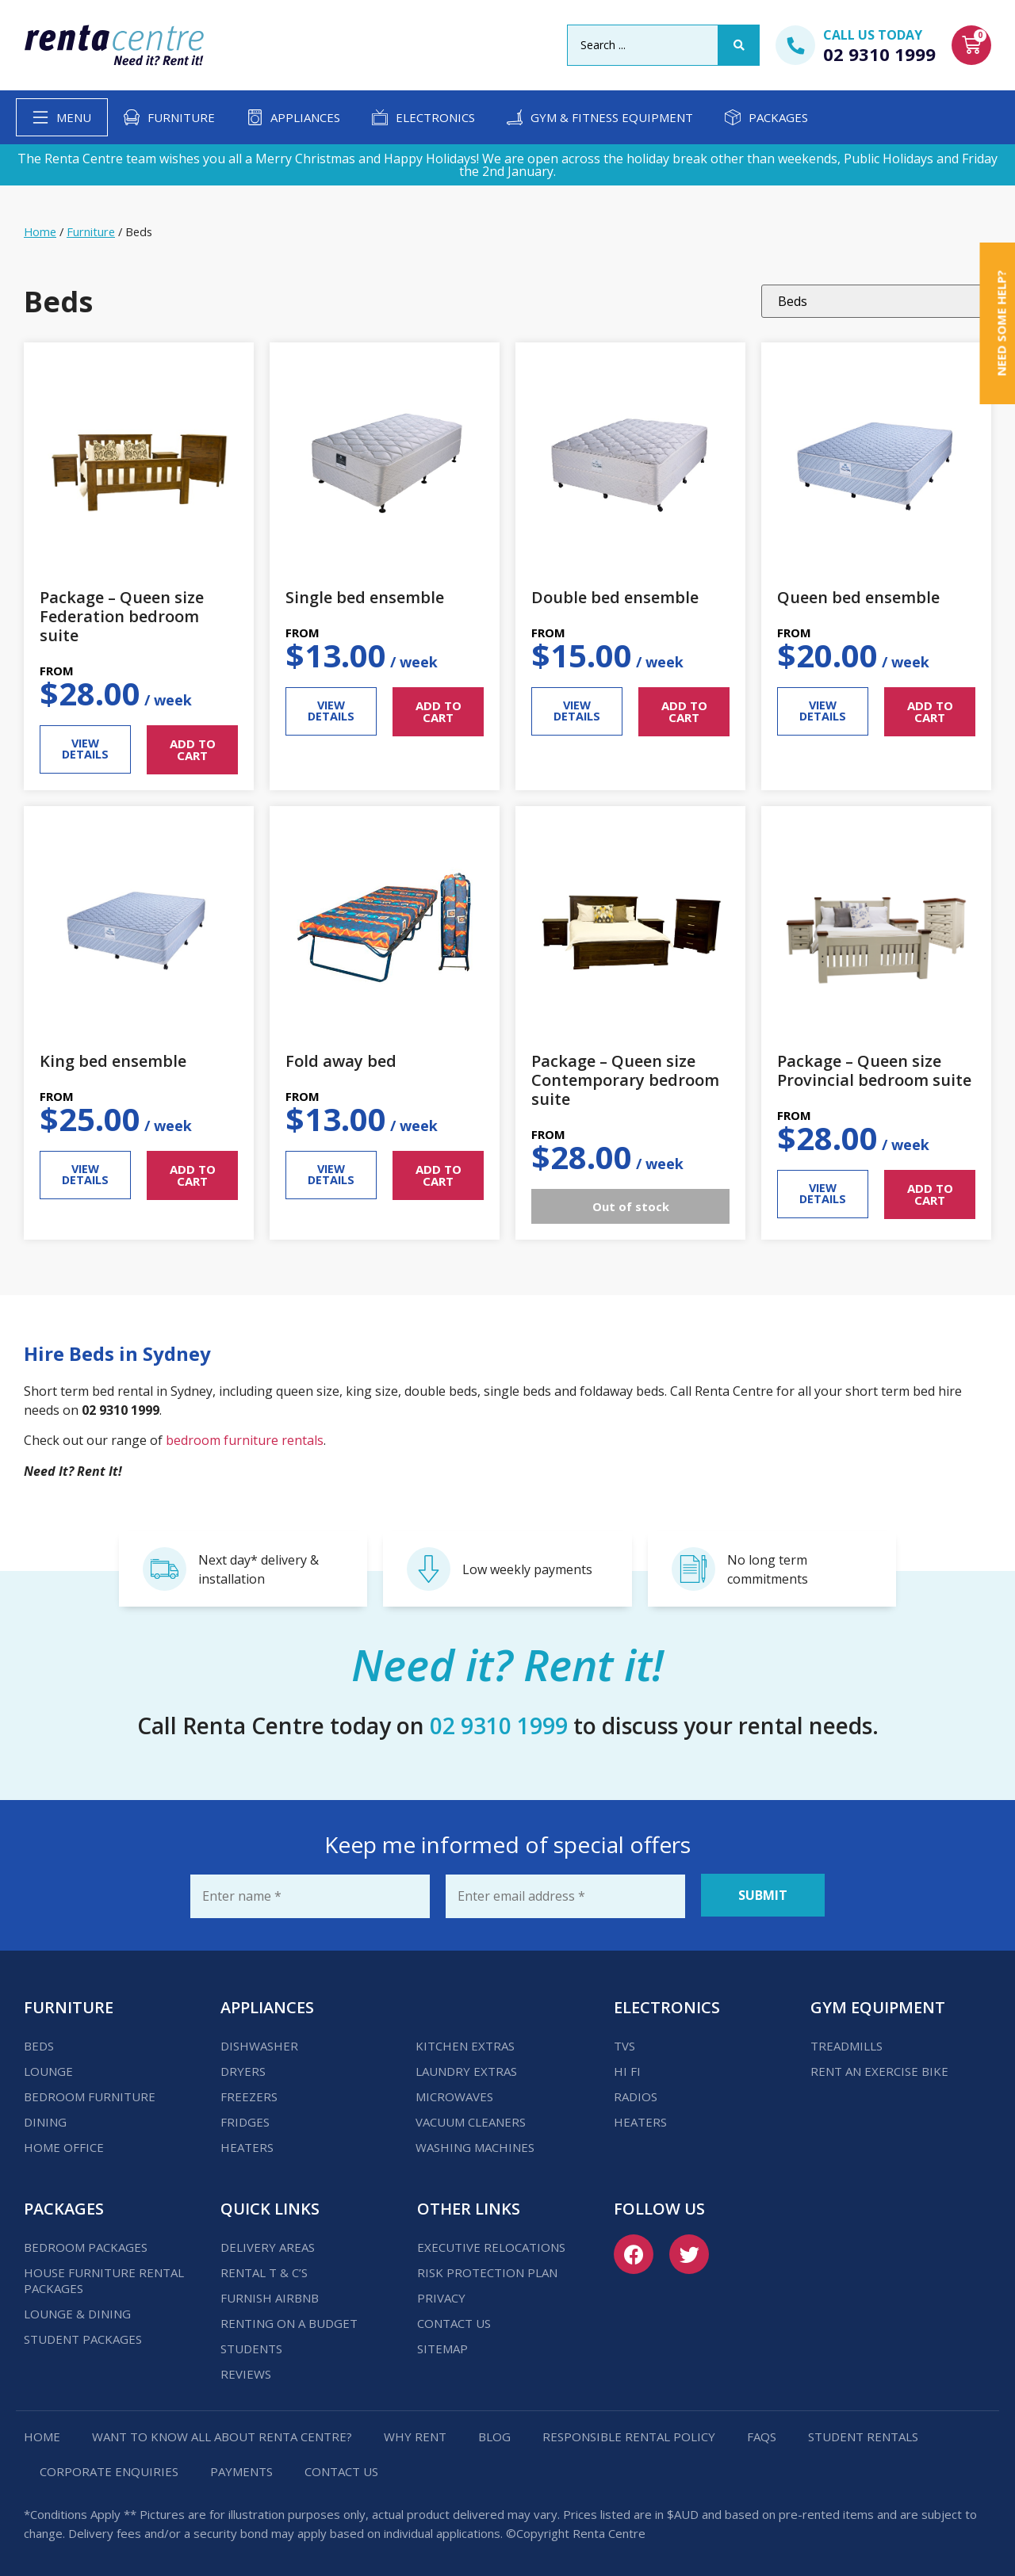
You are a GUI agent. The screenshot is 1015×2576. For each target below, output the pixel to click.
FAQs (761, 2434)
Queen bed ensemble (858, 597)
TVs (624, 2043)
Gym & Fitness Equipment (611, 117)
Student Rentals (863, 2434)
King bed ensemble (113, 1061)
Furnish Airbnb (269, 2295)
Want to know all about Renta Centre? (222, 2434)
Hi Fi (627, 2069)
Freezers (249, 2094)
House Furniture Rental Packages (104, 2278)
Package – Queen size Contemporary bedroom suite (625, 1080)
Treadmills (846, 2043)
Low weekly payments (527, 1569)
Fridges (245, 2119)
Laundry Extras (466, 2069)
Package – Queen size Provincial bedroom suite (874, 1070)
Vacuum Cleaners (471, 2119)
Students (251, 2346)
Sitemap (442, 2346)
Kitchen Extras (465, 2043)
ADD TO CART (193, 749)
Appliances (305, 117)
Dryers (243, 2069)
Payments (241, 2469)
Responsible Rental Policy (628, 2434)
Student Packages (83, 2337)
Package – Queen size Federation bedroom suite (122, 616)
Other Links (468, 2206)
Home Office (64, 2145)
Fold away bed (340, 1061)
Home (40, 231)
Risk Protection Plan (487, 2270)
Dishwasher (259, 2043)
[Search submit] (739, 45)
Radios (635, 2094)
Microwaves (454, 2094)
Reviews (245, 2371)
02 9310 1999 (879, 54)
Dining (45, 2119)
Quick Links (270, 2206)
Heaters (247, 2145)
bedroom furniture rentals (245, 1440)
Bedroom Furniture (89, 2094)
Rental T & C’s (264, 2270)
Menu (73, 117)
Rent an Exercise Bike (879, 2069)
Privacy (441, 2295)
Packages (778, 117)
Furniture (181, 117)
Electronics (435, 117)
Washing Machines (475, 2145)
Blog (494, 2434)
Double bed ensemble (615, 597)
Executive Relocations (491, 2245)
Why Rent (415, 2434)
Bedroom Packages (85, 2245)
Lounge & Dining (77, 2311)
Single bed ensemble (364, 597)
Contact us (454, 2321)
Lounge (48, 2069)
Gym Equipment (877, 2005)
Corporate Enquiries (109, 2469)
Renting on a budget (289, 2321)
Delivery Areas (267, 2245)
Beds (39, 2043)
